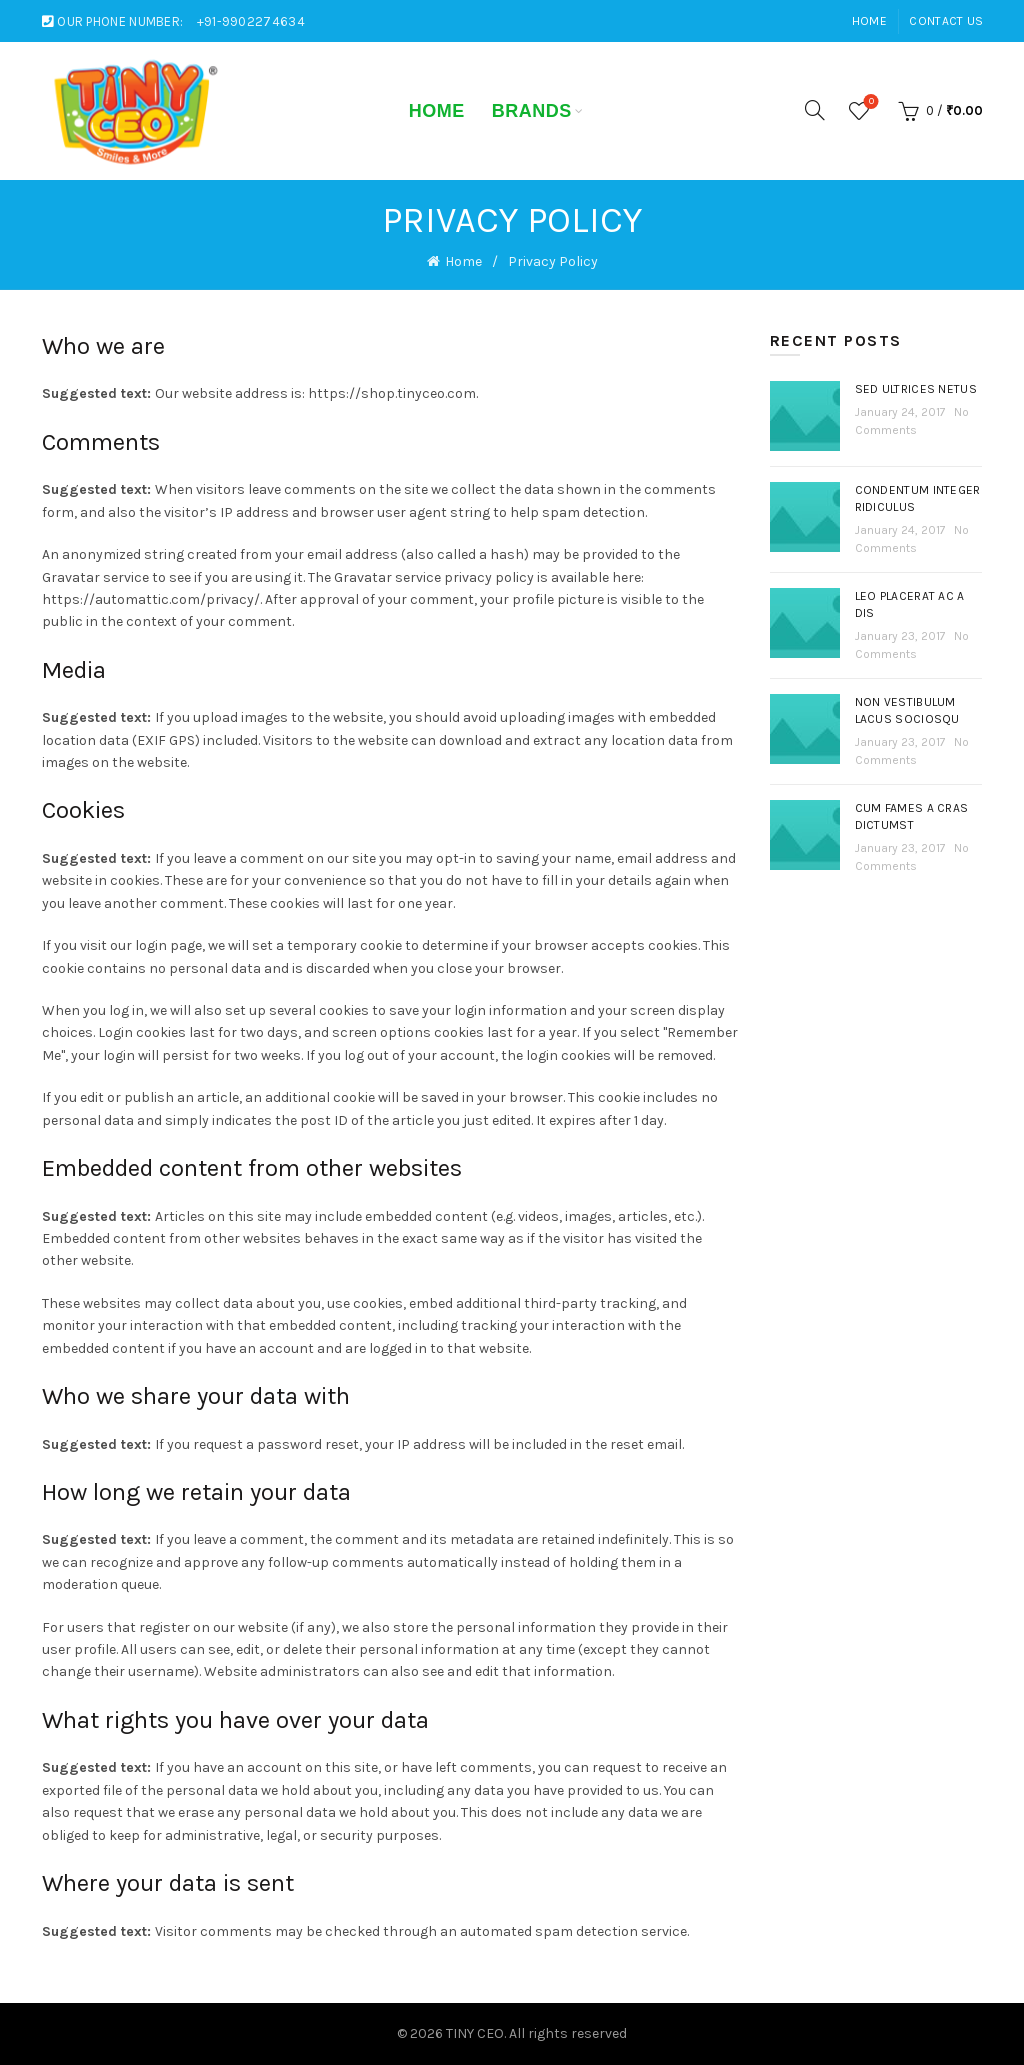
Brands (532, 111)
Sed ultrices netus (916, 389)
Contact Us (946, 21)
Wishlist (869, 102)
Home (869, 21)
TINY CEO (475, 2033)
